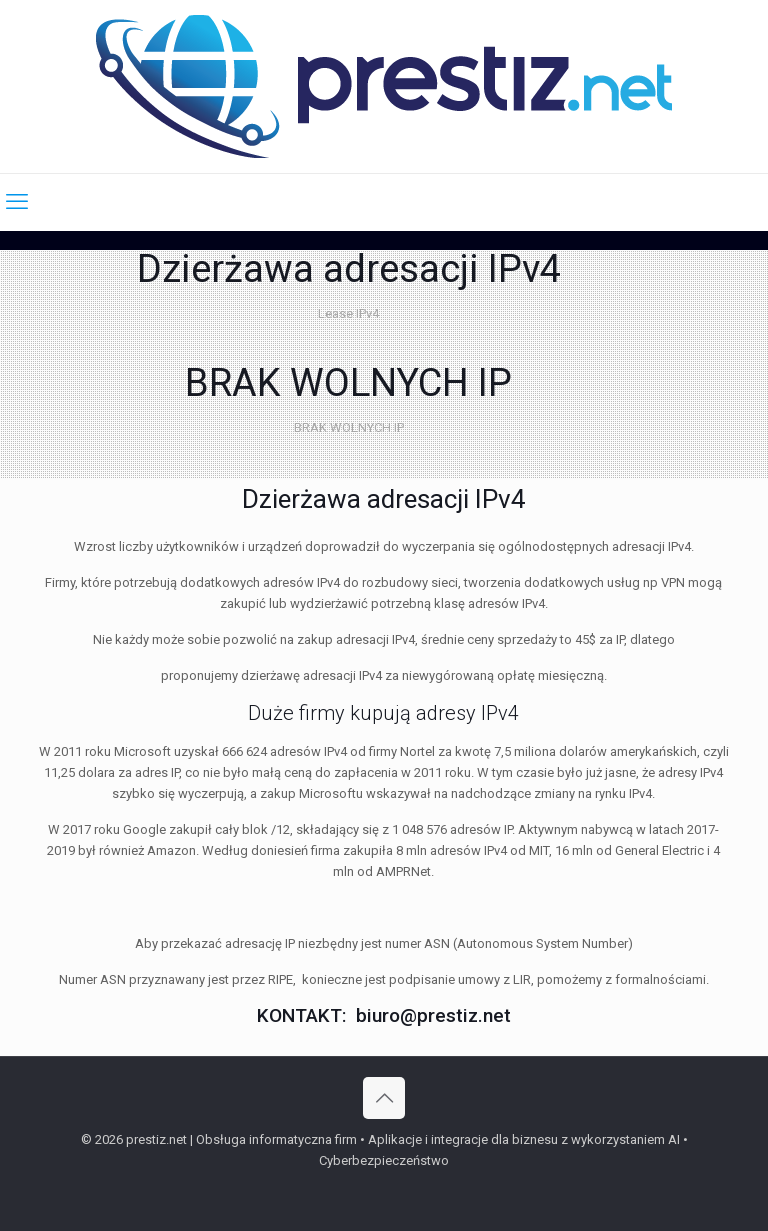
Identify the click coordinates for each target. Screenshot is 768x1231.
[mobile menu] (17, 202)
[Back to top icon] (384, 1098)
